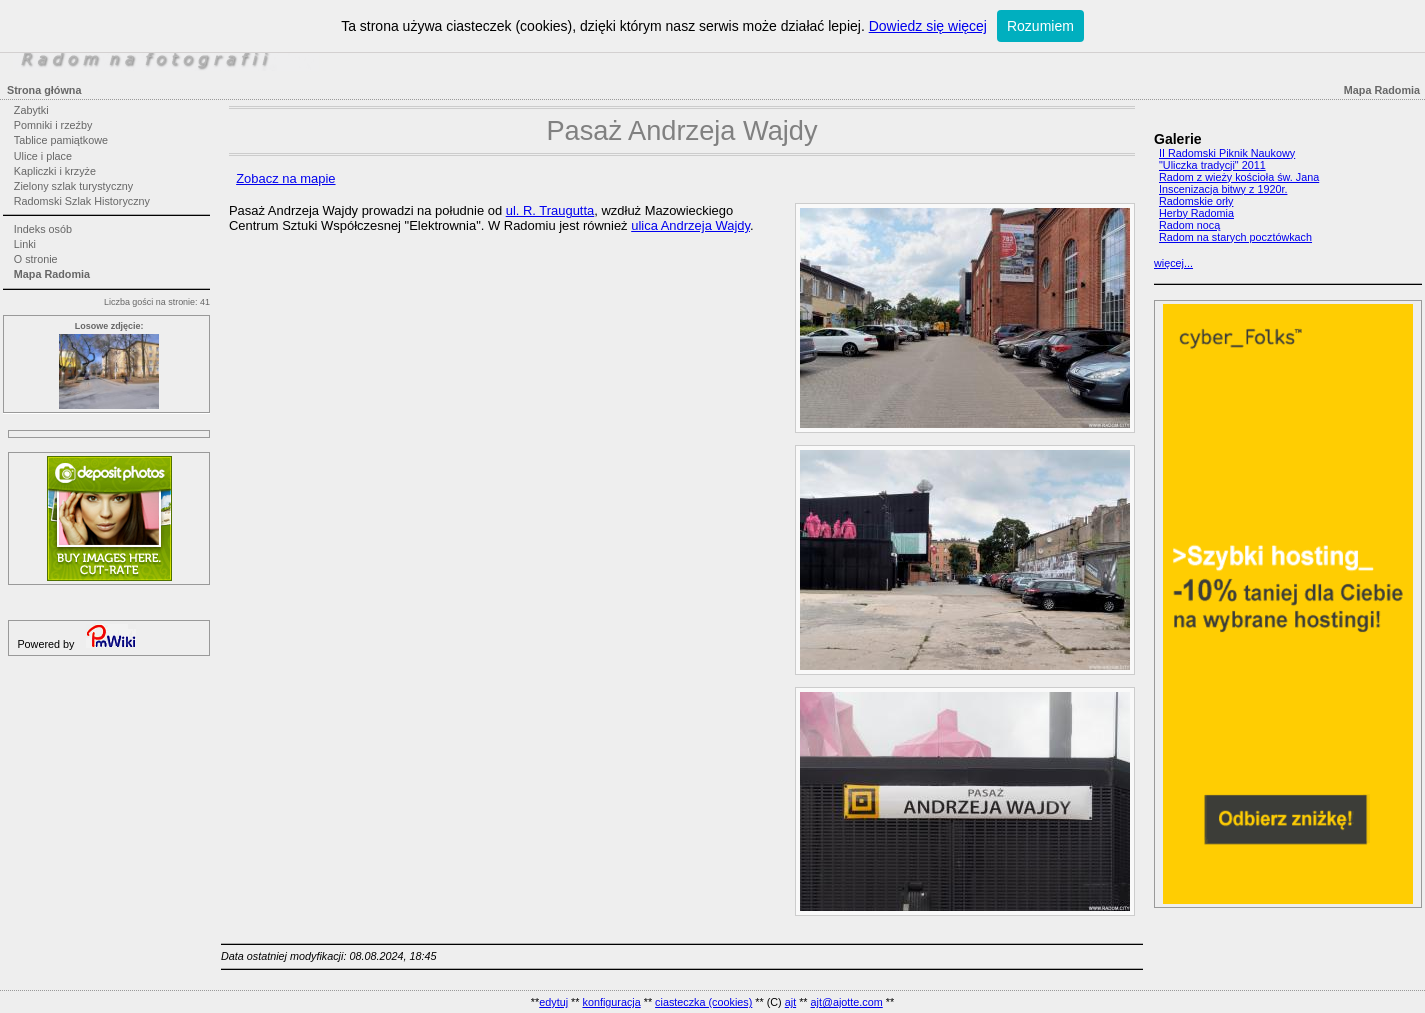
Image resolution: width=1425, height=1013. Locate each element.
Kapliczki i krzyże (55, 171)
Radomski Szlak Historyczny (82, 201)
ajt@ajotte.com (847, 1002)
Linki (25, 244)
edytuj (553, 1002)
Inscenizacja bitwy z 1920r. (1223, 189)
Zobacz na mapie (285, 178)
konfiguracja (611, 1002)
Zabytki (31, 110)
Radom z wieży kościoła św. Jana (1239, 177)
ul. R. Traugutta (550, 210)
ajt (790, 1002)
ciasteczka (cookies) (703, 1002)
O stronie (36, 259)
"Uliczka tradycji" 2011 (1212, 165)
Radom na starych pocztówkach (1235, 237)
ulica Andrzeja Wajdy (690, 225)
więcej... (1173, 263)
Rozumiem (1040, 26)
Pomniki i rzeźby (53, 125)
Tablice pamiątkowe (61, 140)
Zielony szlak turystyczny (73, 186)
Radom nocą (1189, 225)
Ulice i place (43, 156)
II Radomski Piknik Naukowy (1227, 153)
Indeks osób (43, 229)
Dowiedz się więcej (928, 26)
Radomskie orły (1196, 201)
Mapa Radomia (52, 274)
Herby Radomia (1196, 213)
